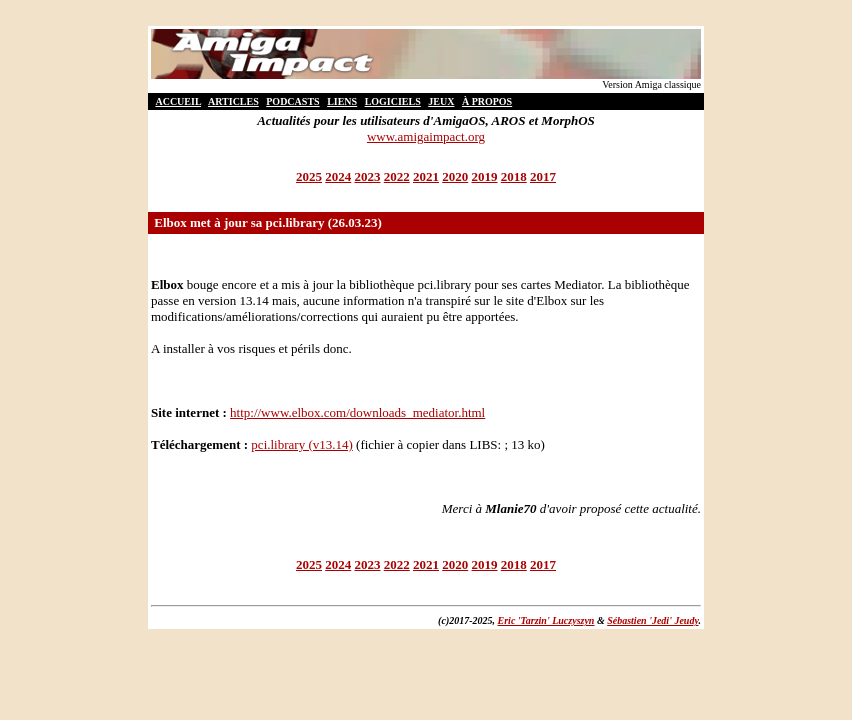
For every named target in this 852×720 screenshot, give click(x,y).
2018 (514, 176)
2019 (485, 176)
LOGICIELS (393, 101)
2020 (455, 176)
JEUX (441, 101)
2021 (426, 176)
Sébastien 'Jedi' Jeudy (652, 620)
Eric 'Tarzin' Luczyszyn (546, 620)
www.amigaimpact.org (426, 136)
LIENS (342, 101)
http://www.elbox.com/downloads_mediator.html (357, 412)
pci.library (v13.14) (301, 444)
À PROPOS (487, 101)
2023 (368, 176)
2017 (543, 176)
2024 (338, 176)
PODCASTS (292, 101)
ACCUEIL (178, 101)
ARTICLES (233, 101)
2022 (397, 176)
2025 (309, 176)
